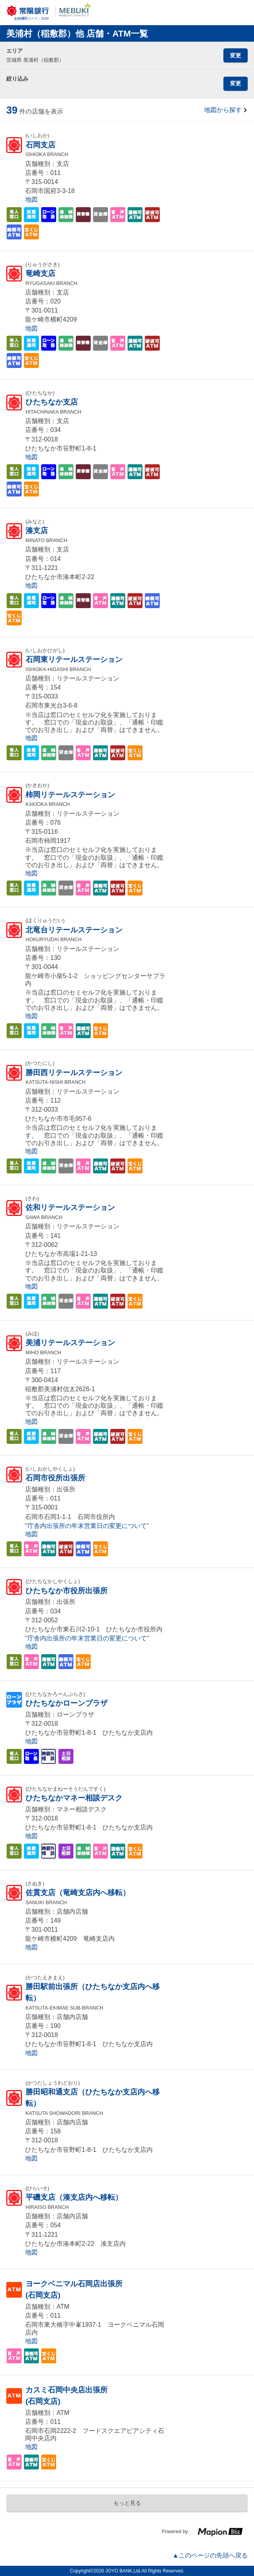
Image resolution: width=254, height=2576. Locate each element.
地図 (31, 199)
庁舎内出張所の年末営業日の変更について (87, 1525)
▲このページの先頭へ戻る (210, 2555)
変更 (235, 55)
